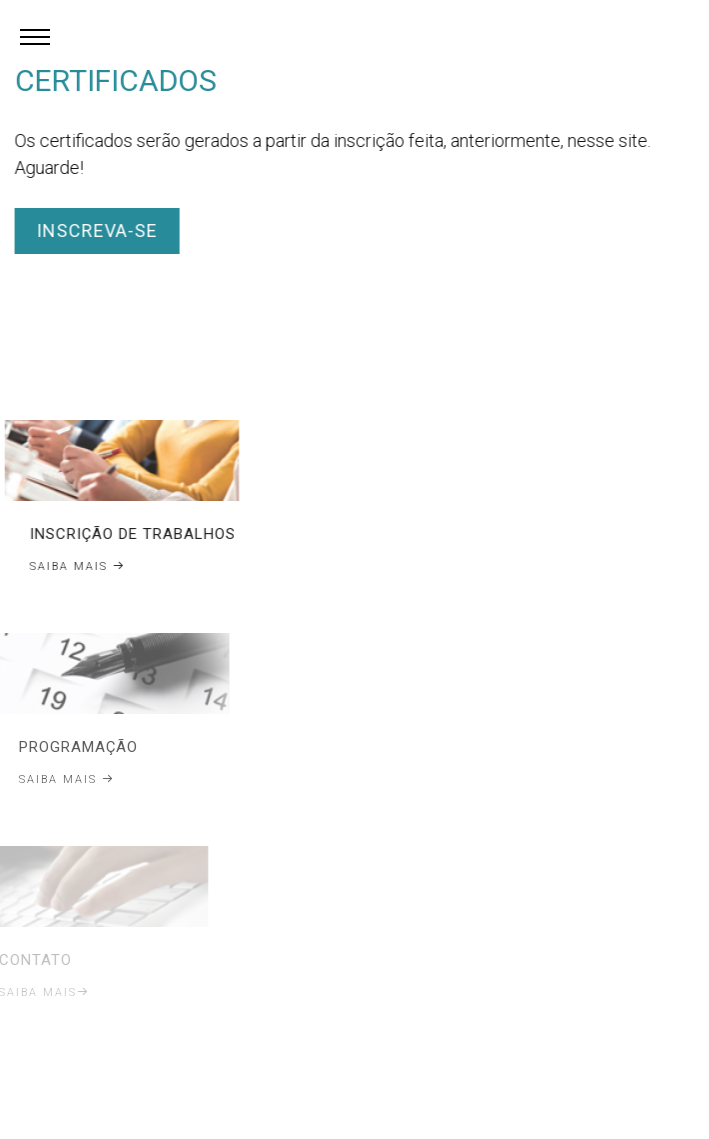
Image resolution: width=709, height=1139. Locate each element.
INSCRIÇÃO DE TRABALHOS (127, 534)
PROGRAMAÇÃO (67, 747)
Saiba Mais (72, 566)
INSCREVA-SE (94, 230)
